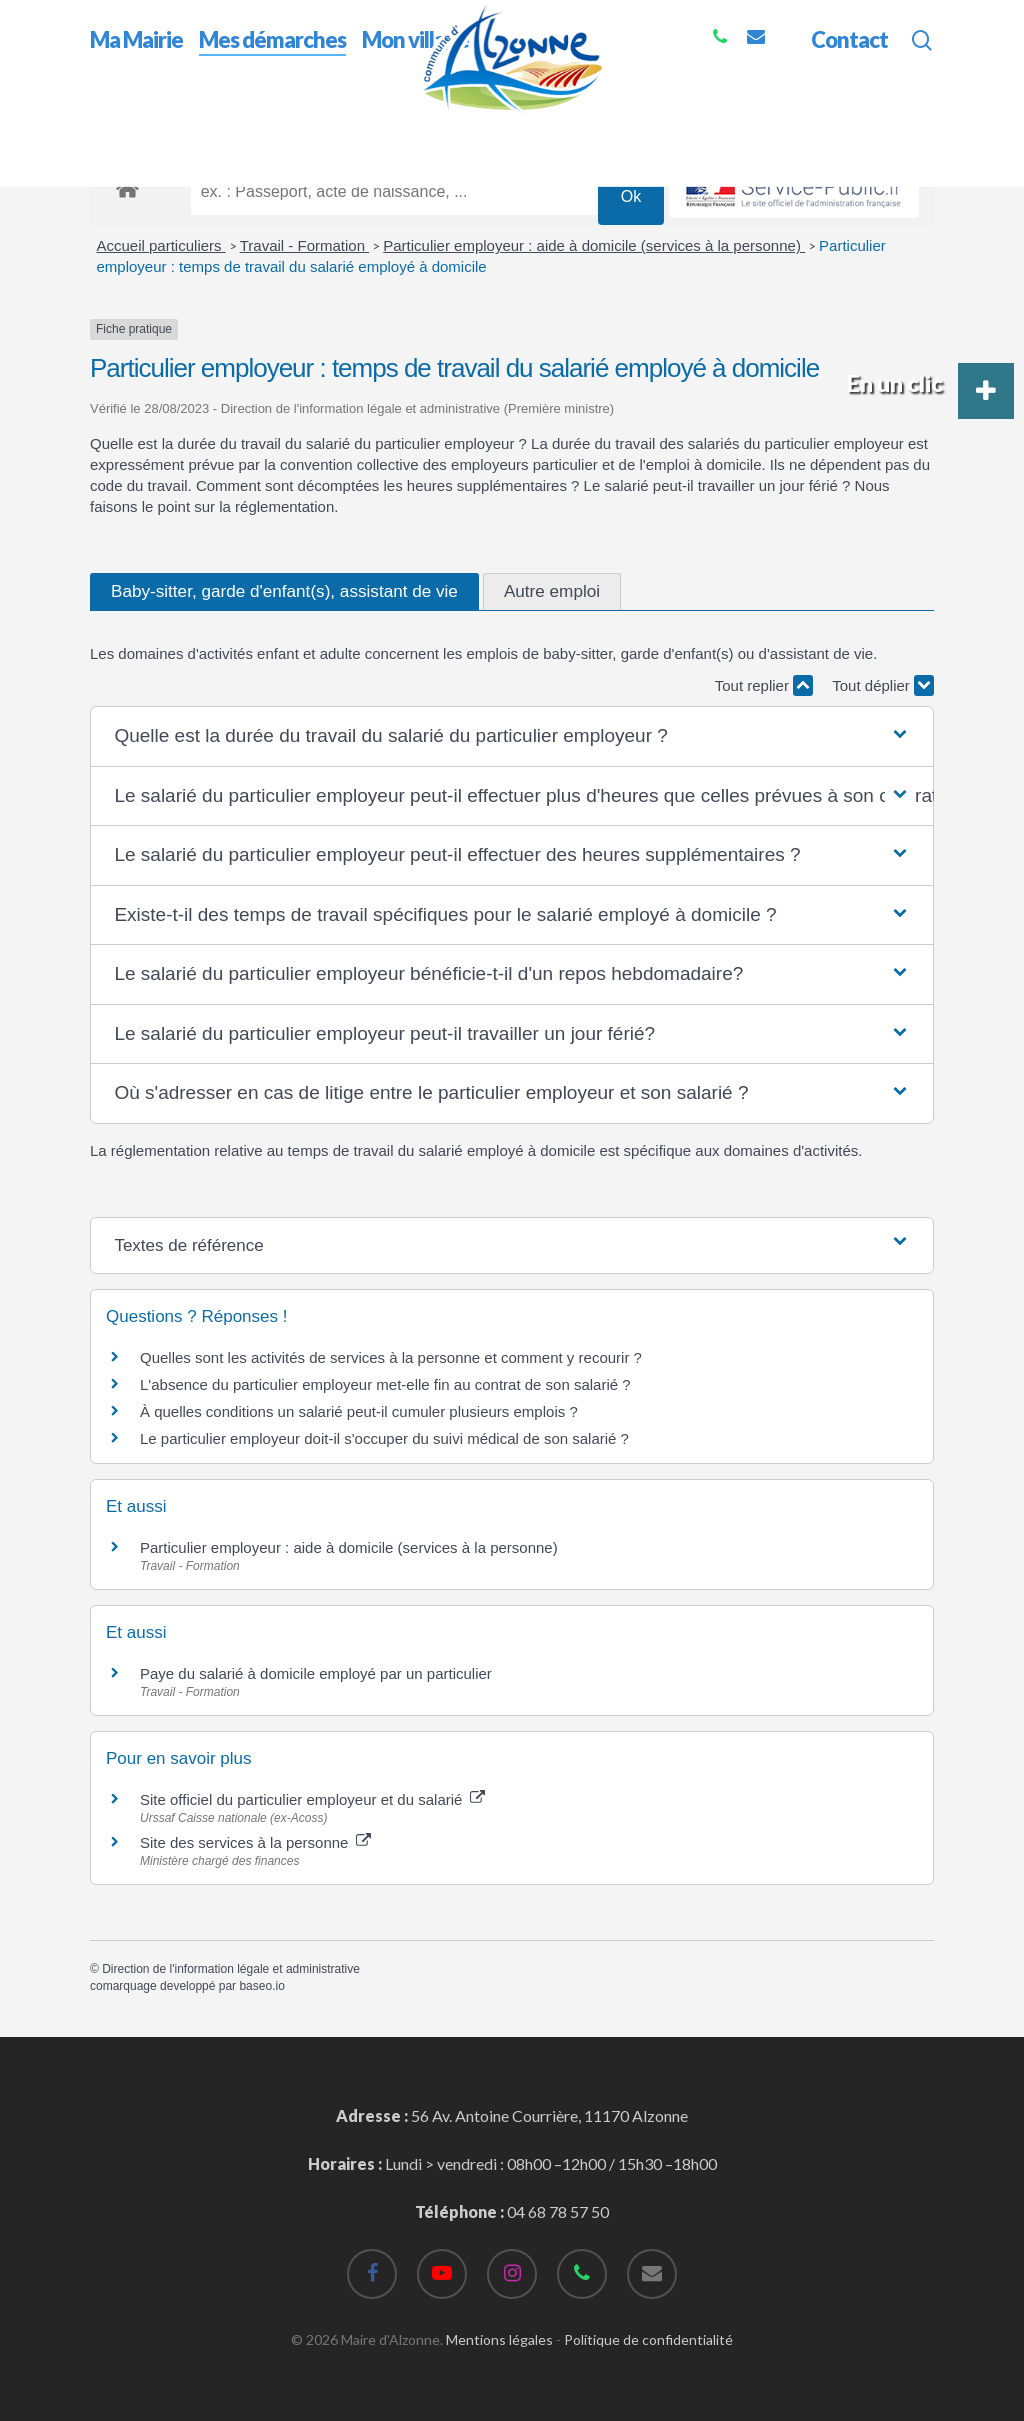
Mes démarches (209, 128)
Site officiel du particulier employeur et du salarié (312, 1799)
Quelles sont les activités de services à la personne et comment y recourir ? (391, 1357)
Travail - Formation (304, 245)
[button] (511, 736)
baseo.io (261, 1986)
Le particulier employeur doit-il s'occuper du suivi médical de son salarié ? (384, 1438)
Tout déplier (883, 685)
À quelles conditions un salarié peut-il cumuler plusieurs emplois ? (359, 1411)
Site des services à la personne (255, 1842)
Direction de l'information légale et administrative (231, 1969)
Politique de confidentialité (648, 2339)
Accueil (115, 128)
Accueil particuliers (161, 245)
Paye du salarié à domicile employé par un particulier (316, 1673)
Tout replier (764, 685)
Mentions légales (499, 2339)
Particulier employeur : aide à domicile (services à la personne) (594, 245)
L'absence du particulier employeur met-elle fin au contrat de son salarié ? (385, 1384)
